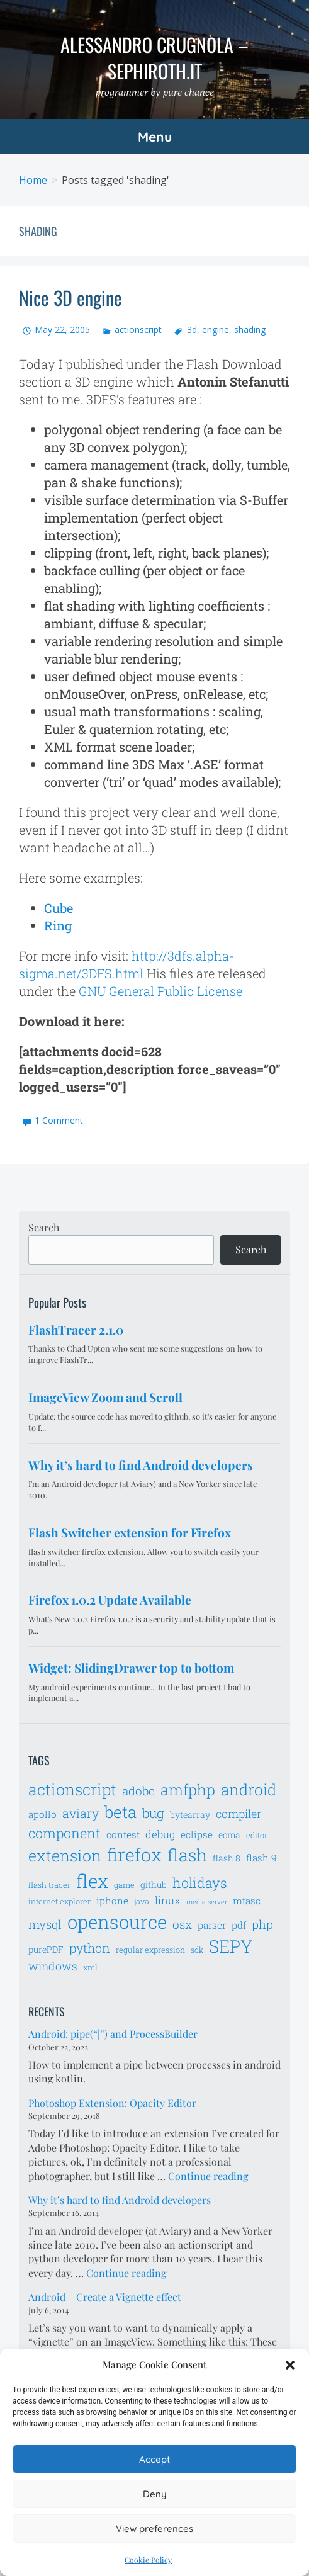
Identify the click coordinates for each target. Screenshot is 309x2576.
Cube (58, 908)
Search (43, 1227)
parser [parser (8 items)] (212, 1925)
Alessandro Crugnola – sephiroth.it (154, 57)
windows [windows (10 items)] (52, 1966)
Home (33, 180)
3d (192, 330)
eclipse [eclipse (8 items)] (197, 1834)
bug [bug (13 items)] (153, 1813)
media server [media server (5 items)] (206, 1901)
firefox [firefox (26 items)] (134, 1855)
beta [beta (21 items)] (120, 1811)
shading (250, 330)
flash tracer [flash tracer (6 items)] (49, 1885)
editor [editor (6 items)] (256, 1835)
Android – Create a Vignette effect (104, 2296)
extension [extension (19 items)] (64, 1855)
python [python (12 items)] (89, 1948)
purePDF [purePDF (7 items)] (46, 1949)
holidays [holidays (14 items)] (199, 1882)
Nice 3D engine (70, 297)
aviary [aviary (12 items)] (80, 1813)
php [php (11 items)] (262, 1924)
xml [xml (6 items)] (90, 1967)
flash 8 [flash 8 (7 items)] (226, 1858)
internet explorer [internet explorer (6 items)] (59, 1901)
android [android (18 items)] (248, 1789)
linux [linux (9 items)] (168, 1900)
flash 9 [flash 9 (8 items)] (261, 1857)
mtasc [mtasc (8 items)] (247, 1900)
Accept (154, 2459)
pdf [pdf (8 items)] (239, 1925)
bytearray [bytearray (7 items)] (190, 1815)
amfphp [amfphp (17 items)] (187, 1789)
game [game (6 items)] (124, 1885)
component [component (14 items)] (64, 1833)
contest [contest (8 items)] (123, 1834)
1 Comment (59, 1120)
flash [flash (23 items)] (187, 1855)
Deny (155, 2494)
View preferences (154, 2528)
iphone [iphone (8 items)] (112, 1900)
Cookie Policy (148, 2560)
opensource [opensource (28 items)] (117, 1921)
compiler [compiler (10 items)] (238, 1813)
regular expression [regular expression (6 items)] (150, 1950)
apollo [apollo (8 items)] (42, 1814)
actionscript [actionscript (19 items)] (72, 1789)
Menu (155, 136)
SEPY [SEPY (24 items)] (231, 1946)
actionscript (138, 330)
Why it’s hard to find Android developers (119, 2199)
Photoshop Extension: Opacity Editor (112, 2103)
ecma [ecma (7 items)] (229, 1835)
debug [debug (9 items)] (160, 1834)
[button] (290, 2365)
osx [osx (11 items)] (182, 1924)
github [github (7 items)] (153, 1884)
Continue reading (208, 2176)
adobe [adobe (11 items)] (138, 1791)
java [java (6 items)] (141, 1901)
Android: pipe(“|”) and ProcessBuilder (113, 2033)
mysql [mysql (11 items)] (45, 1924)
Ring (58, 925)
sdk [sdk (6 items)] (197, 1950)
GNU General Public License (160, 991)
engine (215, 330)
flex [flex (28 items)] (92, 1880)
